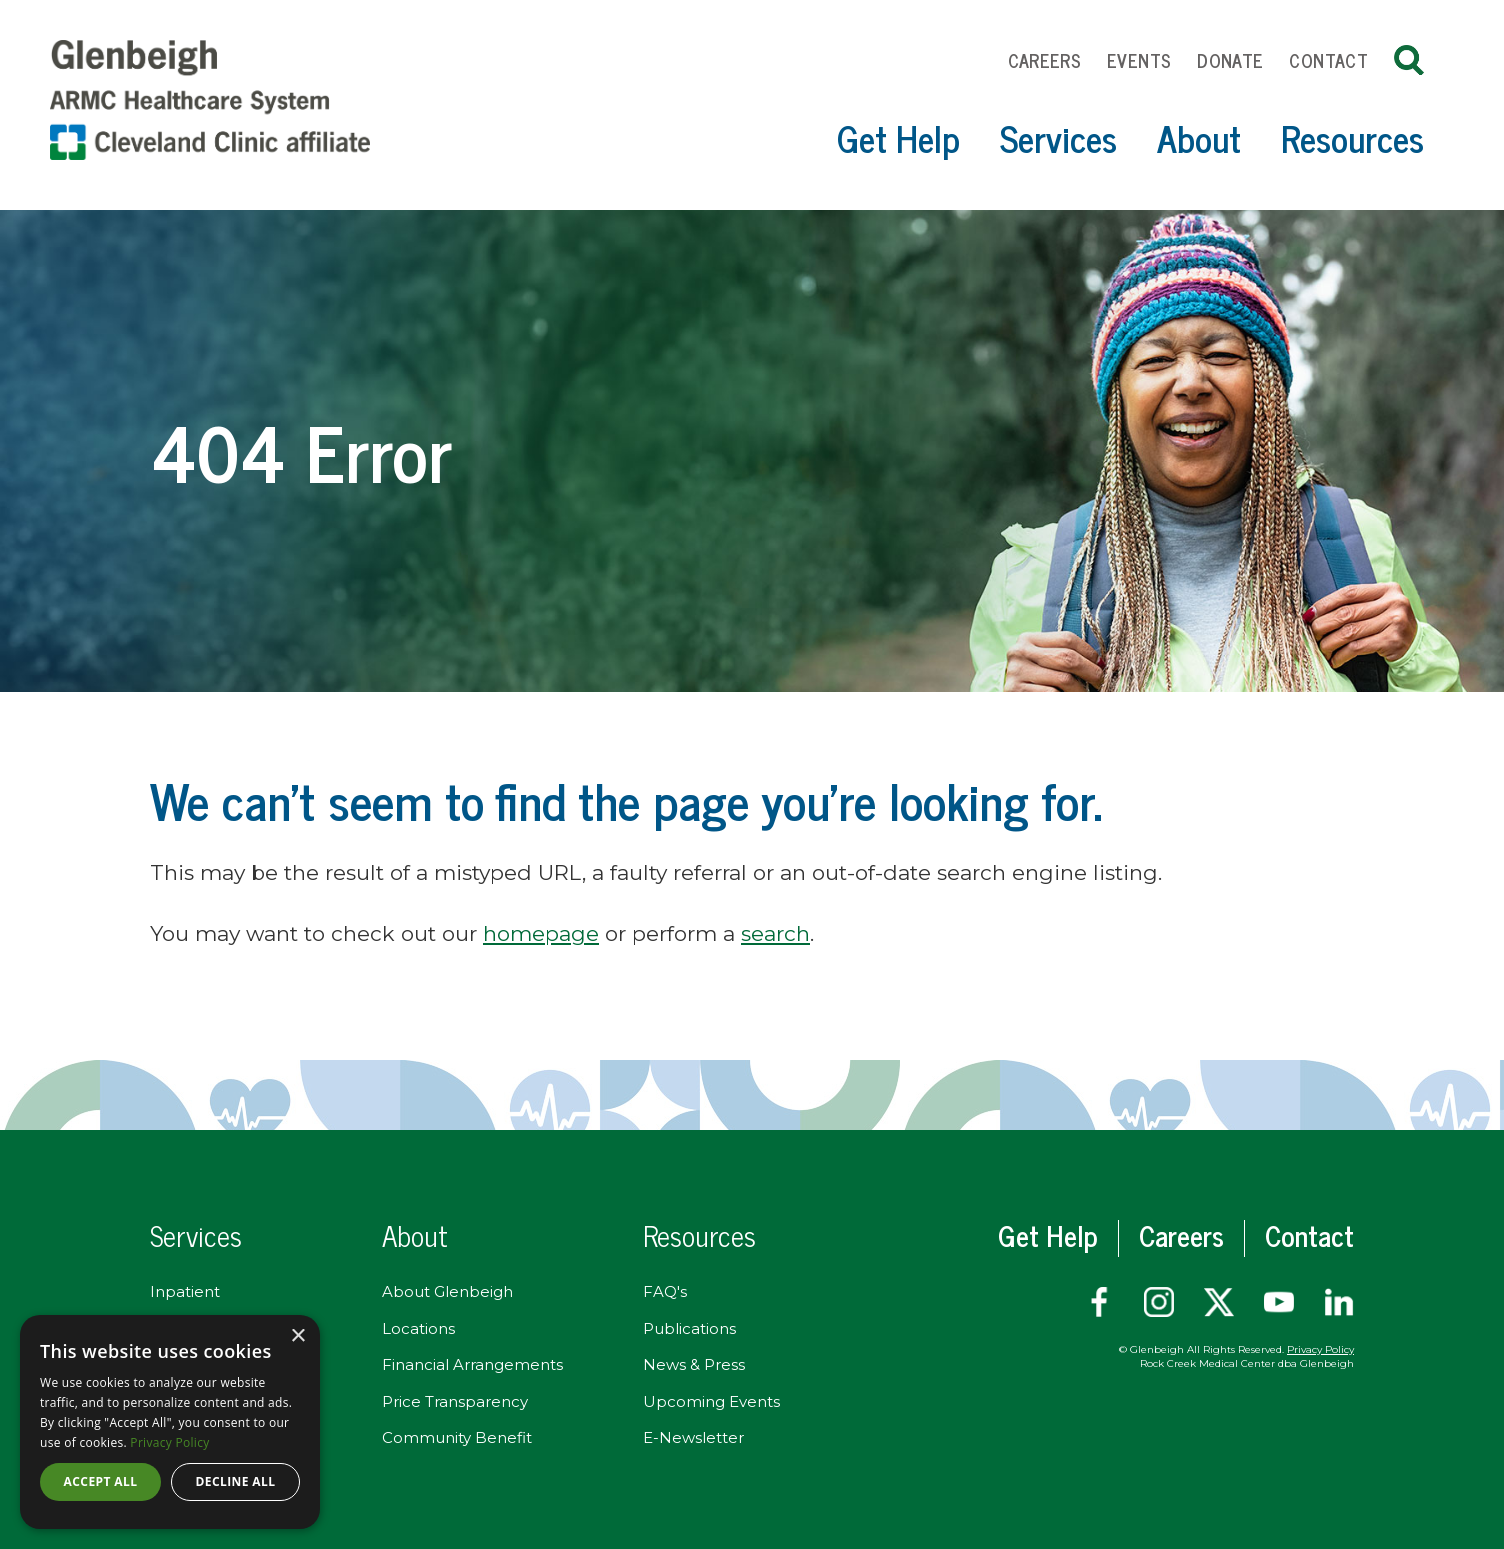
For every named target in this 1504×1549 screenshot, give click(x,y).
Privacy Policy (1320, 1349)
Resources (1352, 137)
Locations (418, 1328)
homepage (541, 933)
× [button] (297, 1336)
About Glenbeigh (447, 1291)
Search (1409, 60)
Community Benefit (457, 1437)
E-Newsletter (693, 1437)
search (775, 933)
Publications (689, 1328)
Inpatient (185, 1291)
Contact (1328, 60)
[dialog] (170, 1422)
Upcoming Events (711, 1401)
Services (1058, 137)
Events (1139, 60)
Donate (1230, 60)
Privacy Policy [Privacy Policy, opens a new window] (169, 1442)
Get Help (898, 137)
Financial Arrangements (472, 1364)
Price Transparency (455, 1401)
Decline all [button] (236, 1481)
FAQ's (665, 1291)
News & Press (694, 1364)
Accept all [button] (101, 1481)
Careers (1045, 60)
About (1199, 137)
